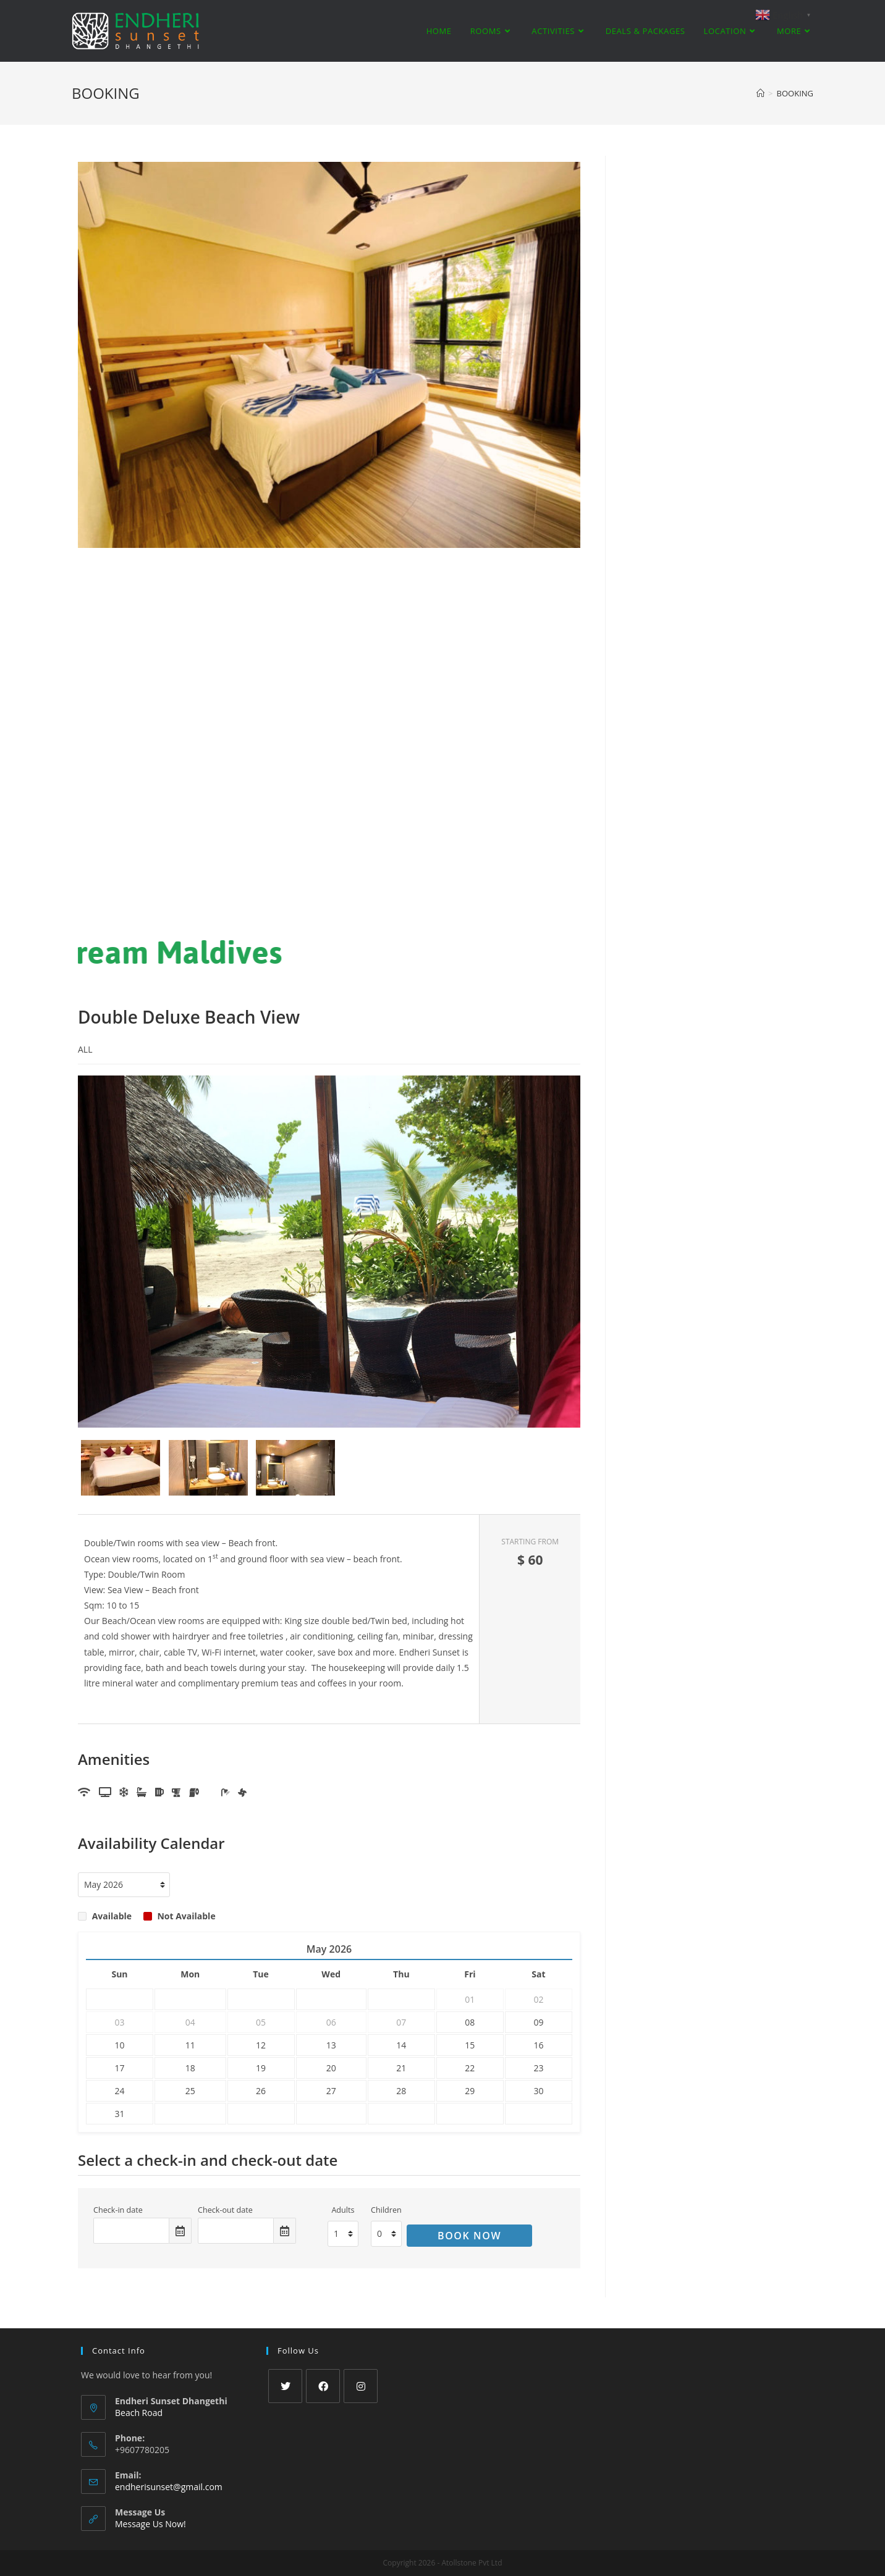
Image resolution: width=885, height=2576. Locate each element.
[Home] (760, 93)
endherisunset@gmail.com (168, 2487)
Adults (342, 2210)
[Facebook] (323, 2386)
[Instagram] (361, 2386)
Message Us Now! (150, 2524)
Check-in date (118, 2210)
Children (386, 2210)
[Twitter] (285, 2386)
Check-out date (225, 2210)
